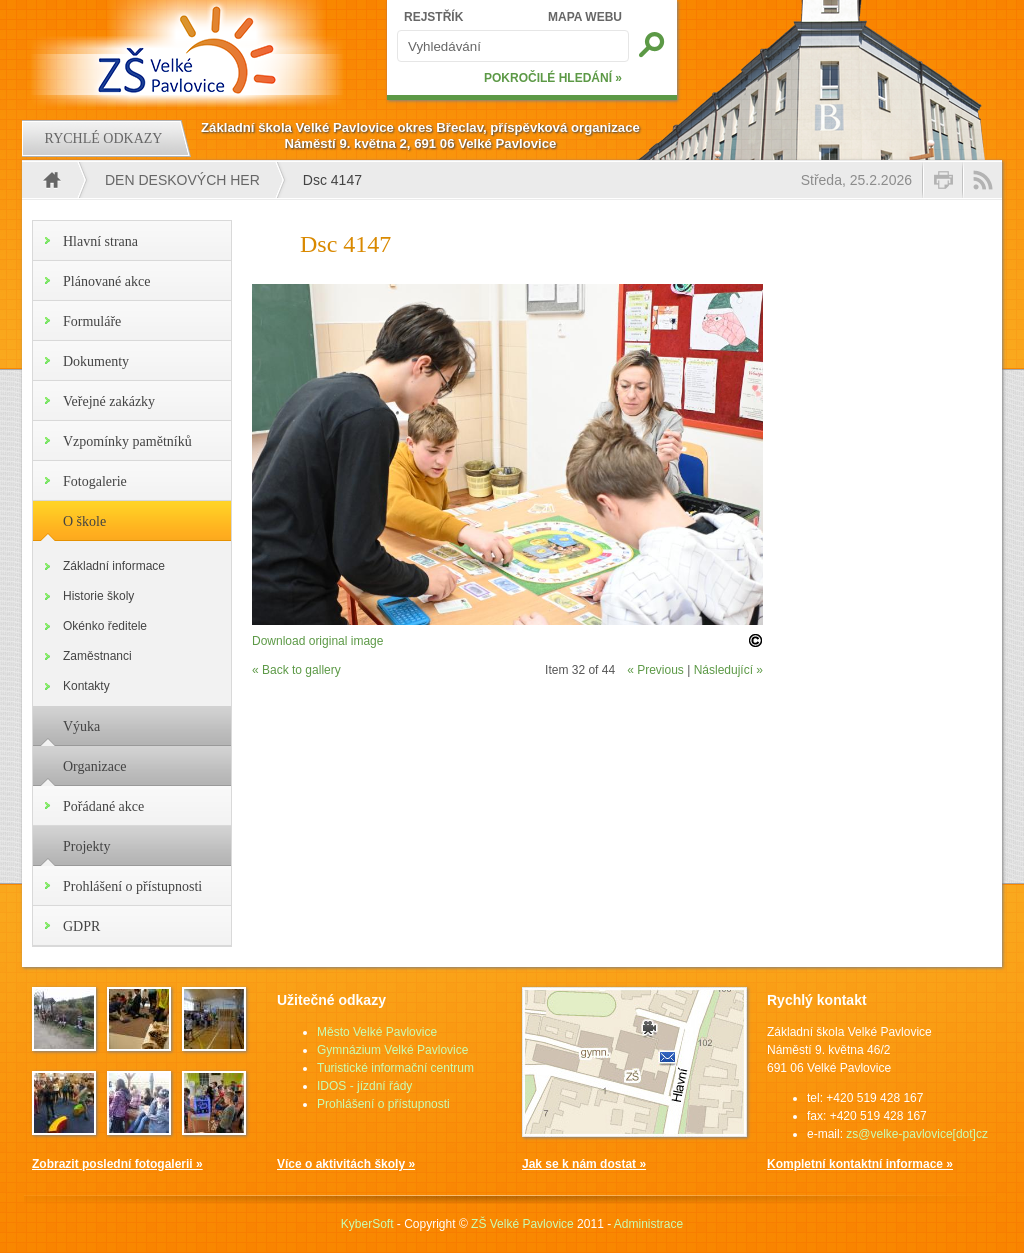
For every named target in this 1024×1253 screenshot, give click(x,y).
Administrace (648, 1224)
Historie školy (98, 596)
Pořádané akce (103, 806)
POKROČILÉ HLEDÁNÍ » (553, 78)
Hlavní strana (100, 241)
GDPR (81, 926)
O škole (84, 521)
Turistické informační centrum (395, 1068)
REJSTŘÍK (433, 17)
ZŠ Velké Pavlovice (522, 1224)
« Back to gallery (296, 670)
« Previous (655, 670)
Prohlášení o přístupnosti (132, 886)
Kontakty (86, 686)
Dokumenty (96, 361)
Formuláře (92, 321)
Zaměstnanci (97, 656)
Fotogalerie (95, 481)
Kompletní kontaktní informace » (860, 1164)
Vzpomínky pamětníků (127, 441)
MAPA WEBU (585, 17)
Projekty (86, 846)
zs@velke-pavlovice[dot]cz (917, 1134)
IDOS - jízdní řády (364, 1086)
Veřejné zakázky (109, 401)
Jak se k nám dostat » (584, 1164)
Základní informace (114, 566)
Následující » (728, 670)
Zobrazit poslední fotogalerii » (117, 1164)
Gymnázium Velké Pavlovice (392, 1050)
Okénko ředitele (105, 626)
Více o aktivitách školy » (346, 1164)
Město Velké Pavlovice (377, 1032)
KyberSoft (367, 1224)
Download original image (317, 641)
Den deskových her (182, 180)
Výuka (81, 726)
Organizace (94, 766)
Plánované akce (106, 281)
